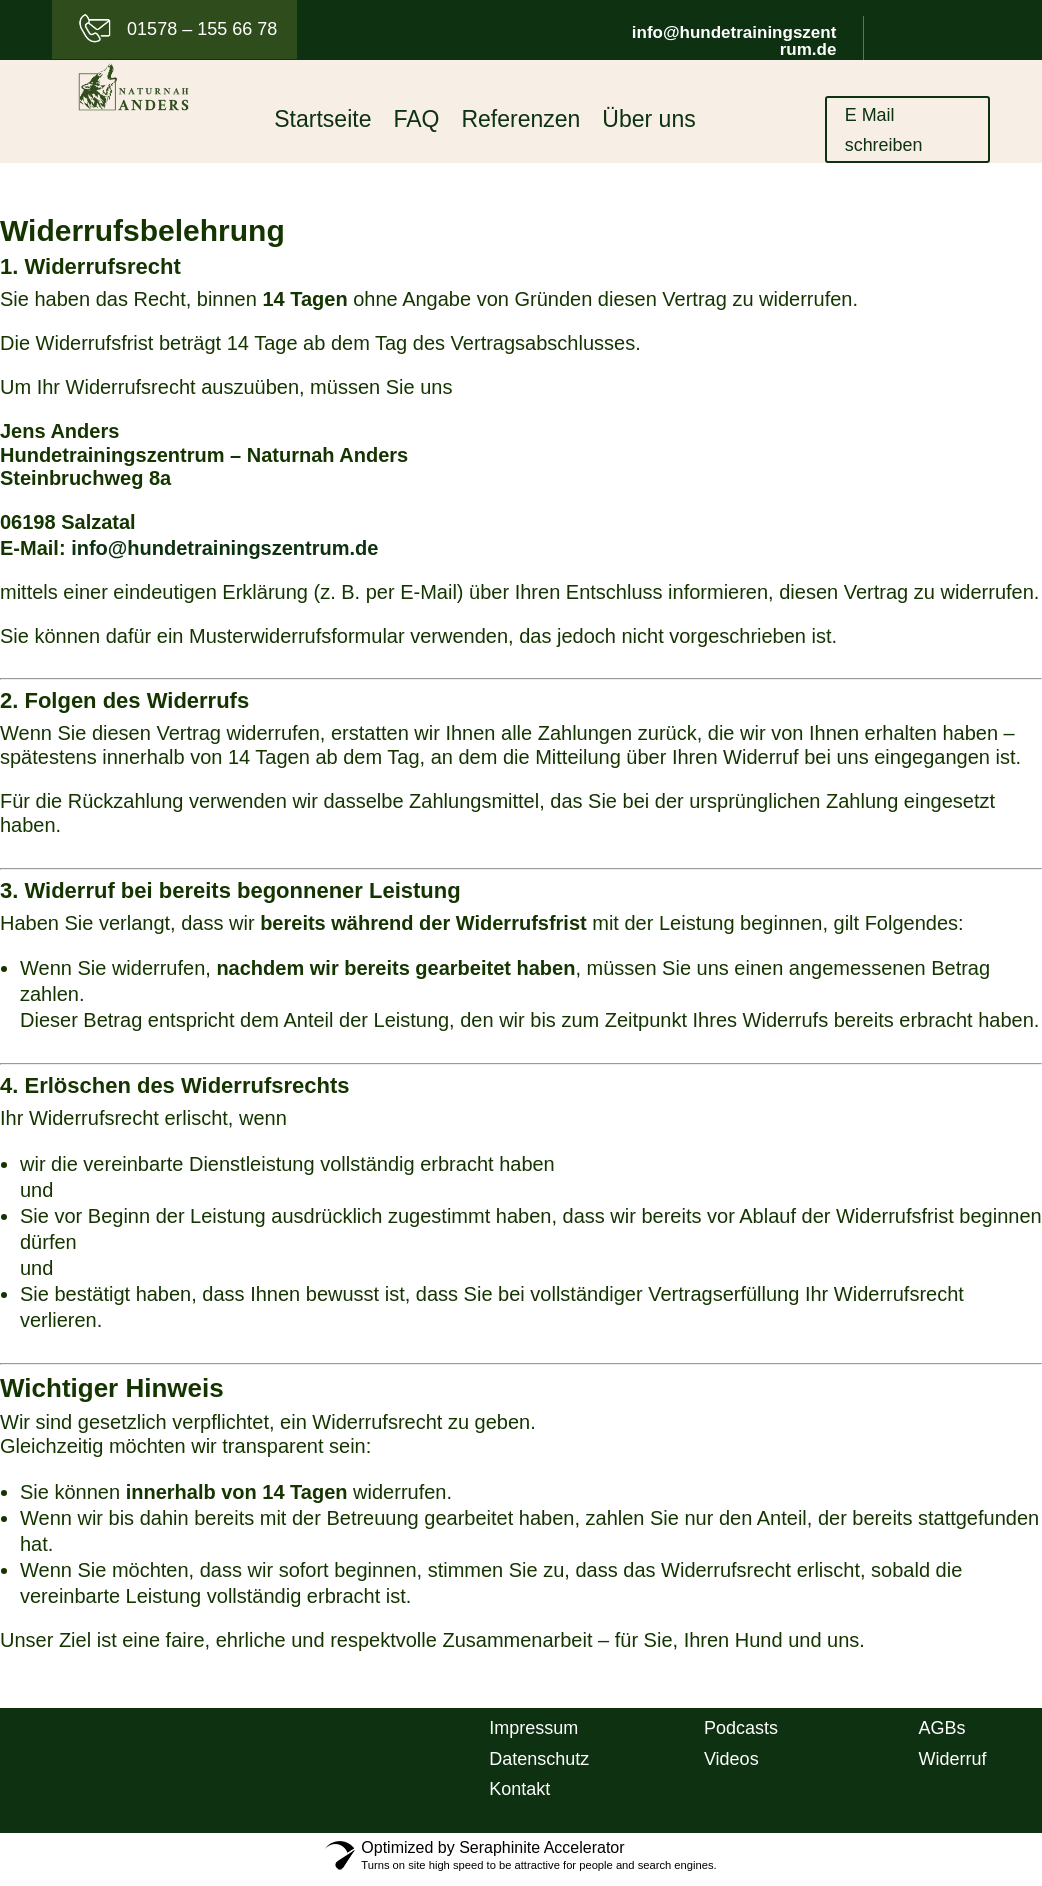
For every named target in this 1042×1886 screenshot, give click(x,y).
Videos (731, 1766)
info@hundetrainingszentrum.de (734, 41)
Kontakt (519, 1796)
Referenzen (520, 122)
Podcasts (741, 1735)
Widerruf (953, 1766)
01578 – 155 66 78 (202, 29)
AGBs (942, 1735)
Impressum (533, 1735)
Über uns (648, 122)
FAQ (416, 122)
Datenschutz (539, 1766)
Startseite (322, 122)
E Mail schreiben (890, 134)
